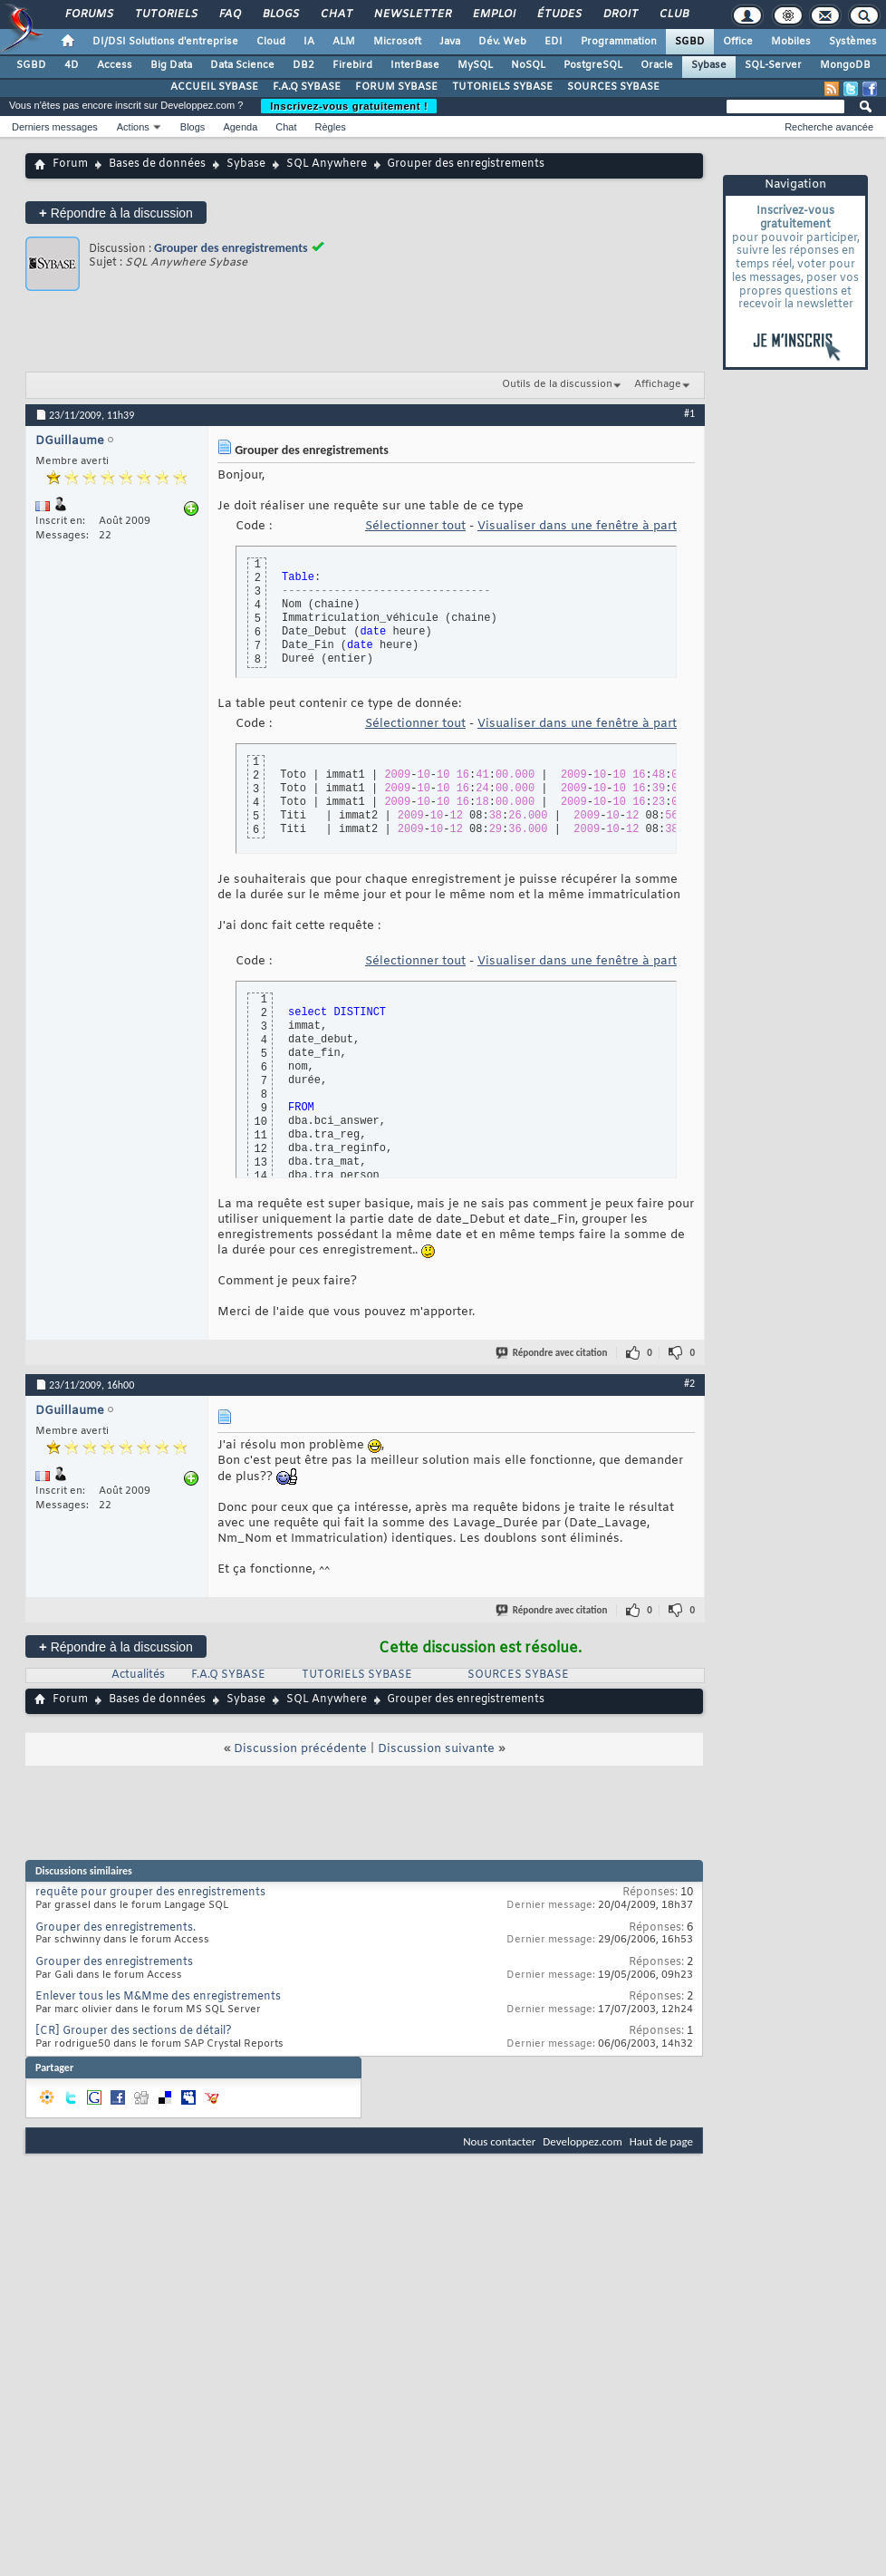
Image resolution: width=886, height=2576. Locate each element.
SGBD (690, 41)
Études (558, 14)
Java (449, 41)
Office (738, 41)
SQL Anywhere (326, 164)
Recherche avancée (829, 126)
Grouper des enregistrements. (115, 1928)
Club (673, 14)
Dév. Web (502, 41)
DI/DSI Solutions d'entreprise (165, 41)
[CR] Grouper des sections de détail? (133, 2031)
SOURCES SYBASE (613, 87)
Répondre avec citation (552, 1353)
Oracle (656, 65)
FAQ (229, 14)
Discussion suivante (436, 1749)
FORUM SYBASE (396, 87)
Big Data (171, 65)
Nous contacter (499, 2141)
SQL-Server (773, 65)
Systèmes (853, 41)
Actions (133, 126)
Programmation (619, 41)
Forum (70, 164)
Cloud (270, 41)
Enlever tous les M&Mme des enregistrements (158, 1997)
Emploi (493, 14)
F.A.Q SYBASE (307, 87)
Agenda (240, 126)
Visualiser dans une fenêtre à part (577, 526)
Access (114, 65)
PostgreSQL (592, 65)
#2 (689, 1383)
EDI (553, 41)
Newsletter (411, 14)
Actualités (138, 1675)
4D (71, 65)
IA (308, 41)
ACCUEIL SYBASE (214, 87)
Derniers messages (55, 126)
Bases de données (157, 164)
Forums (88, 14)
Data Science (242, 65)
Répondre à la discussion (116, 212)
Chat (335, 14)
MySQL (475, 65)
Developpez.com (582, 2141)
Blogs (280, 14)
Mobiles (791, 41)
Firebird (352, 65)
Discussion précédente (300, 1749)
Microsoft (397, 41)
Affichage (657, 384)
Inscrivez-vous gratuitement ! (349, 106)
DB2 (303, 65)
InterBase (414, 65)
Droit (620, 14)
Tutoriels (165, 14)
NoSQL (528, 65)
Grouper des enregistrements (231, 248)
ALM (343, 41)
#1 (689, 413)
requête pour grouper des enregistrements (150, 1892)
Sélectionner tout (415, 526)
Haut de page (661, 2141)
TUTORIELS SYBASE (502, 87)
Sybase (709, 65)
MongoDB (845, 65)
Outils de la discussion (557, 384)
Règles (330, 126)
